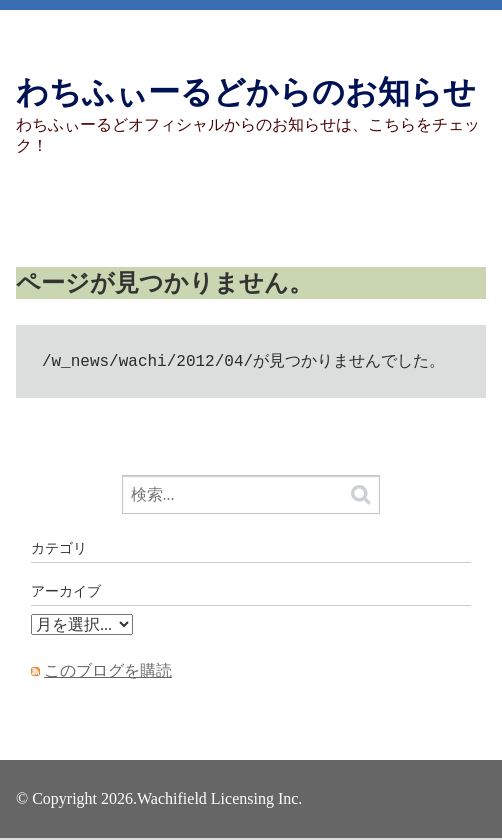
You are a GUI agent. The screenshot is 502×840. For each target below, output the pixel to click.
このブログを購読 (108, 672)
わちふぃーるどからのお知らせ (246, 92)
